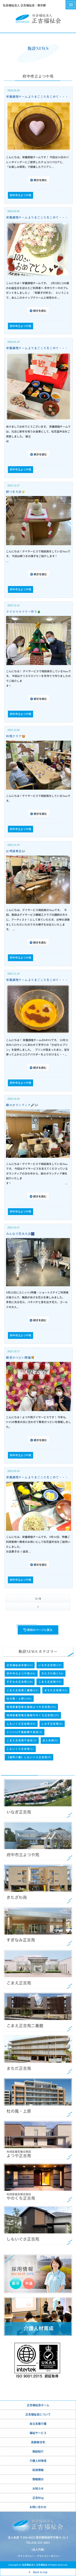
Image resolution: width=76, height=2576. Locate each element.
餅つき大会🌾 (15, 492)
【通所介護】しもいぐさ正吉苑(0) (29, 1757)
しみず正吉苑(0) (52, 1723)
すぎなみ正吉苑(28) (20, 1681)
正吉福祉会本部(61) (20, 1665)
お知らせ (38, 2488)
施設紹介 (38, 2451)
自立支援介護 (38, 2423)
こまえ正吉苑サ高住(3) (22, 1740)
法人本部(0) (50, 1740)
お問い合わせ (38, 2507)
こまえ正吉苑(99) (50, 1681)
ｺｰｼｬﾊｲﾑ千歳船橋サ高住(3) (25, 1732)
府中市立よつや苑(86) (21, 1673)
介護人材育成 (38, 2460)
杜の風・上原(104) (19, 1698)
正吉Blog (38, 2497)
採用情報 (38, 2470)
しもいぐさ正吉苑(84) (21, 1723)
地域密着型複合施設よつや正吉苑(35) (31, 1706)
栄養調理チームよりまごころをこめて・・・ (37, 97)
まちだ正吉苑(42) (56, 1690)
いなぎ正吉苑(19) (50, 1665)
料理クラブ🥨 (15, 736)
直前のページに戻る (38, 1630)
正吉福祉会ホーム (38, 2405)
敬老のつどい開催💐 (20, 1357)
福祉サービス (38, 2433)
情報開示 (38, 2479)
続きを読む (40, 180)
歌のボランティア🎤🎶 (22, 1105)
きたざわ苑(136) (52, 1673)
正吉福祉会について (38, 2414)
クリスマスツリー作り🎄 (23, 611)
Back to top (38, 2572)
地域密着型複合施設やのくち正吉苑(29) (33, 1715)
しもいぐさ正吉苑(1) (20, 1748)
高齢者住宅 (38, 2442)
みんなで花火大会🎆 (20, 1234)
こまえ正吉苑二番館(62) (23, 1690)
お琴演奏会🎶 (15, 851)
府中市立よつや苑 (20, 195)
